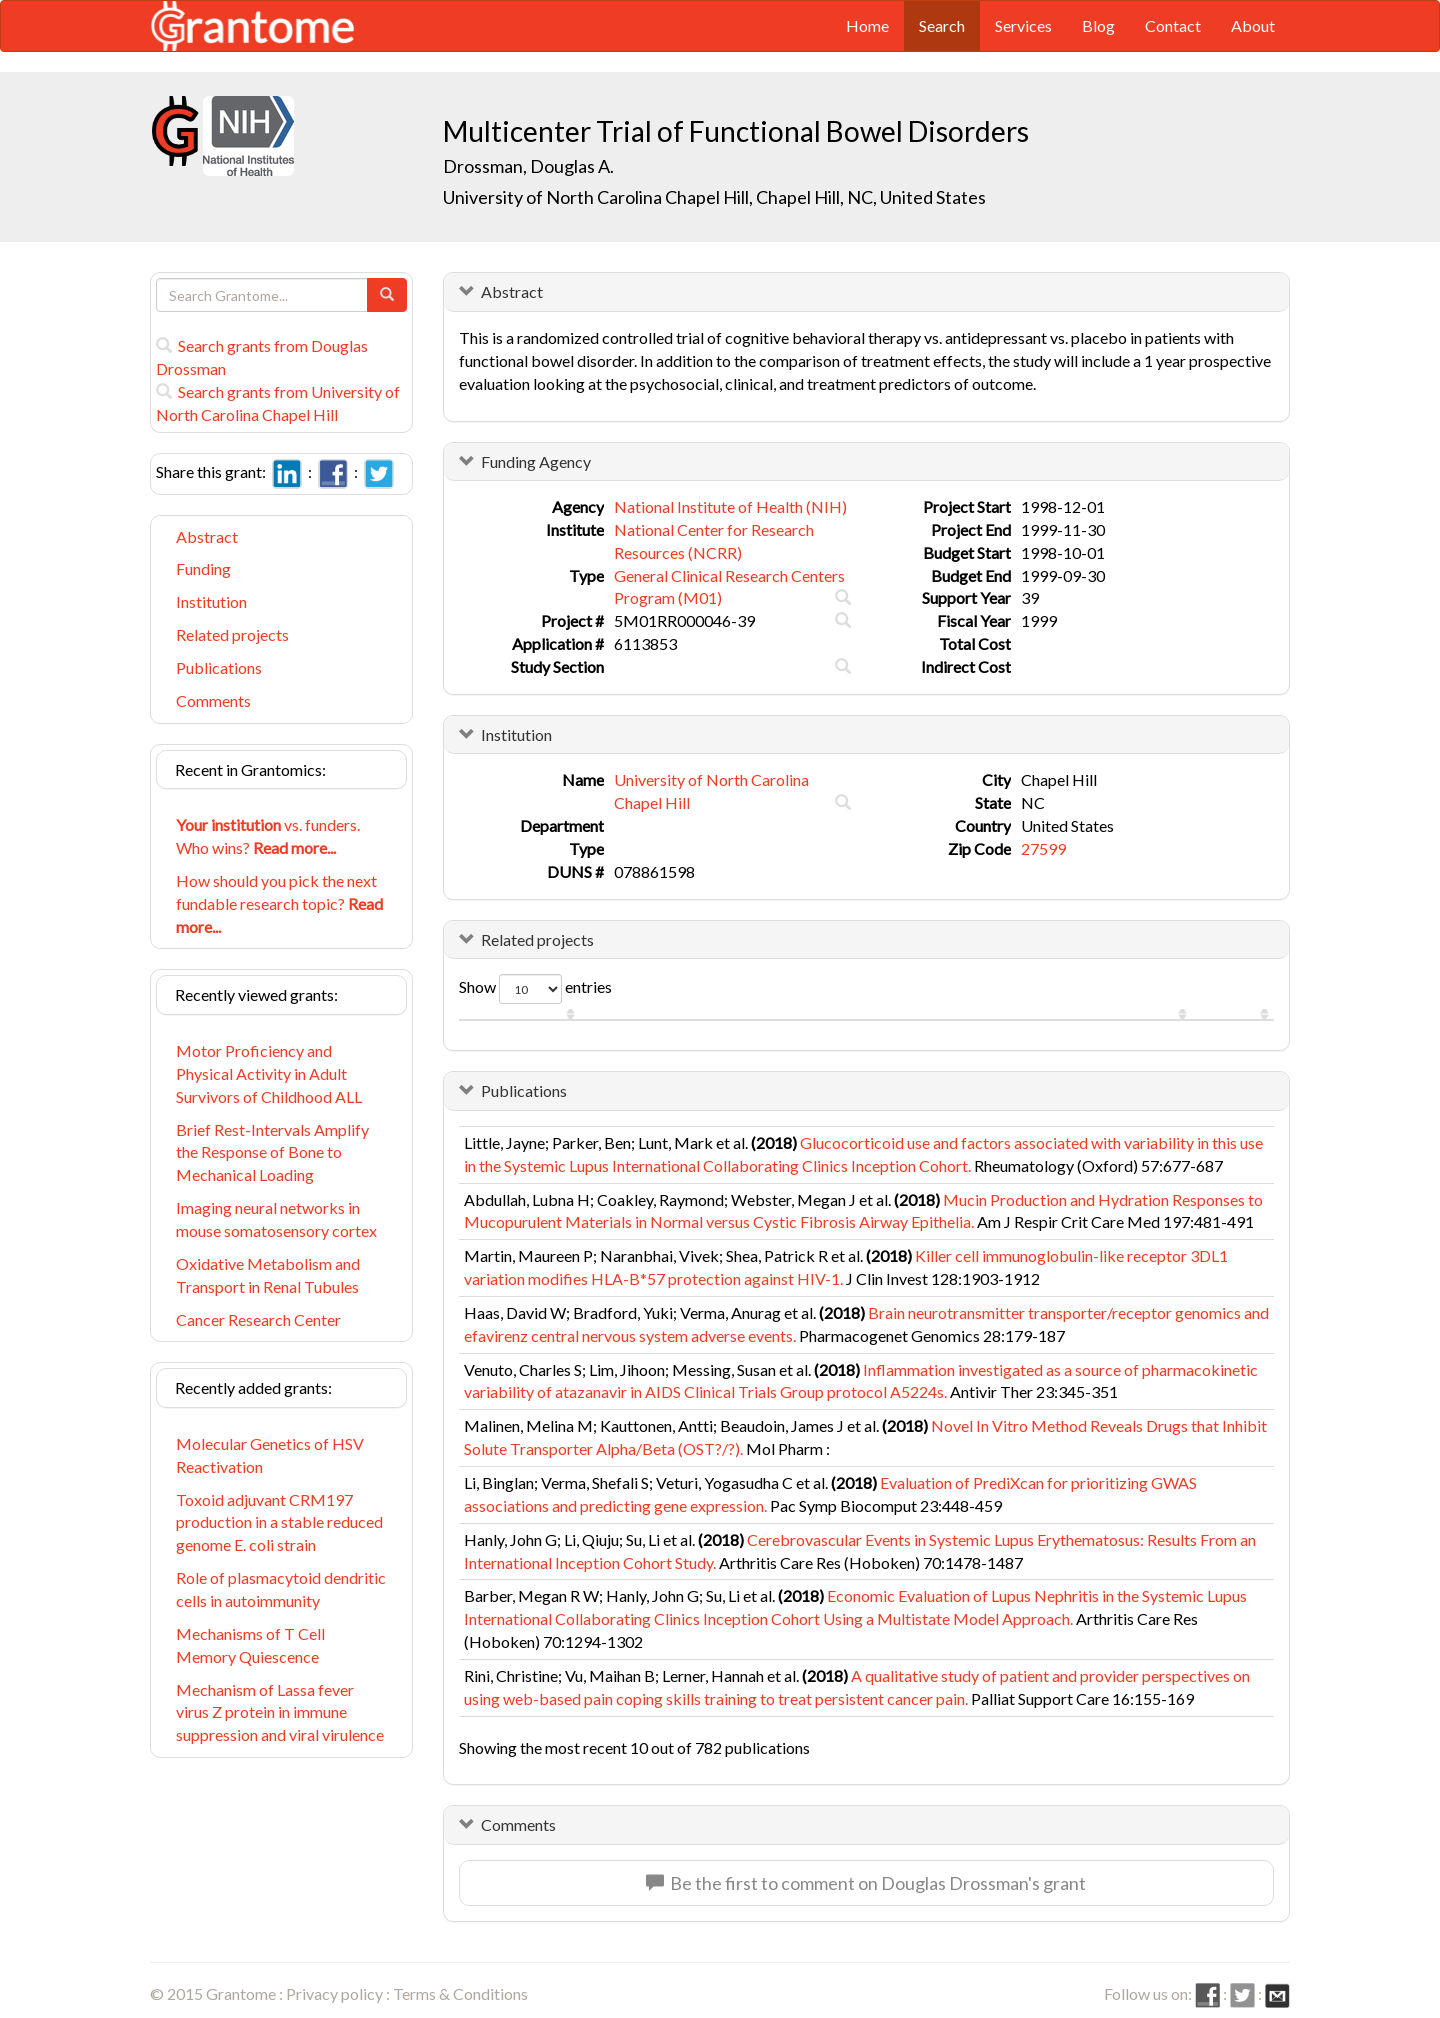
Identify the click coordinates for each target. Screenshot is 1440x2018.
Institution (211, 601)
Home (867, 25)
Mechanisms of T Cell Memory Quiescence (250, 1645)
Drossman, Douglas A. (528, 166)
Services (1023, 25)
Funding (203, 568)
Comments (213, 700)
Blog (1098, 25)
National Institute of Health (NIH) (730, 506)
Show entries (535, 989)
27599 (1043, 848)
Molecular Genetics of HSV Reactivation (270, 1455)
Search (942, 25)
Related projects (232, 634)
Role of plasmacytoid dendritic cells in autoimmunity (281, 1589)
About (1253, 25)
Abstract (207, 536)
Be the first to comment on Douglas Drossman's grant (866, 1883)
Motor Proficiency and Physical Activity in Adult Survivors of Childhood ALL (269, 1073)
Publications (219, 667)
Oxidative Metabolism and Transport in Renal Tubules (268, 1275)
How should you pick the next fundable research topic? (279, 903)
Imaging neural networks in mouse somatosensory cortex (276, 1219)
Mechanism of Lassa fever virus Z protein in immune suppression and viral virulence (280, 1712)
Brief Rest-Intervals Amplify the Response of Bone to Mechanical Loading (272, 1152)
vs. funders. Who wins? (268, 836)
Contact (1173, 25)
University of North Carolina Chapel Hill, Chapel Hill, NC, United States (714, 197)
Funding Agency (536, 461)
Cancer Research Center (258, 1319)
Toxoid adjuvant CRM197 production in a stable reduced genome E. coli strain (279, 1522)
